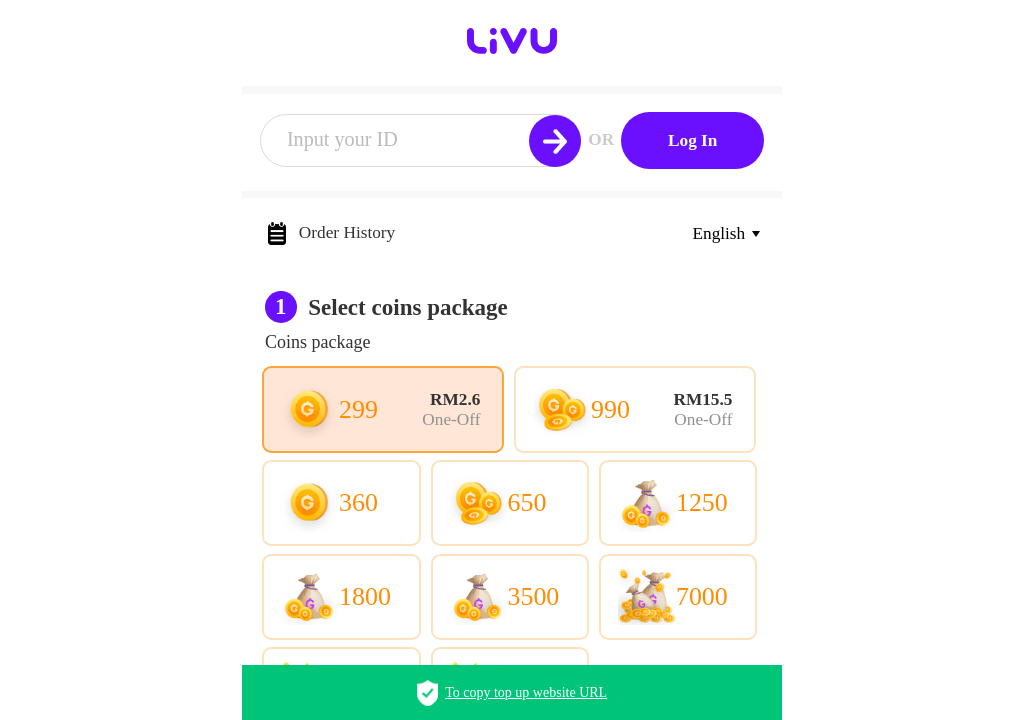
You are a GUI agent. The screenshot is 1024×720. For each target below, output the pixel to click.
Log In (692, 140)
